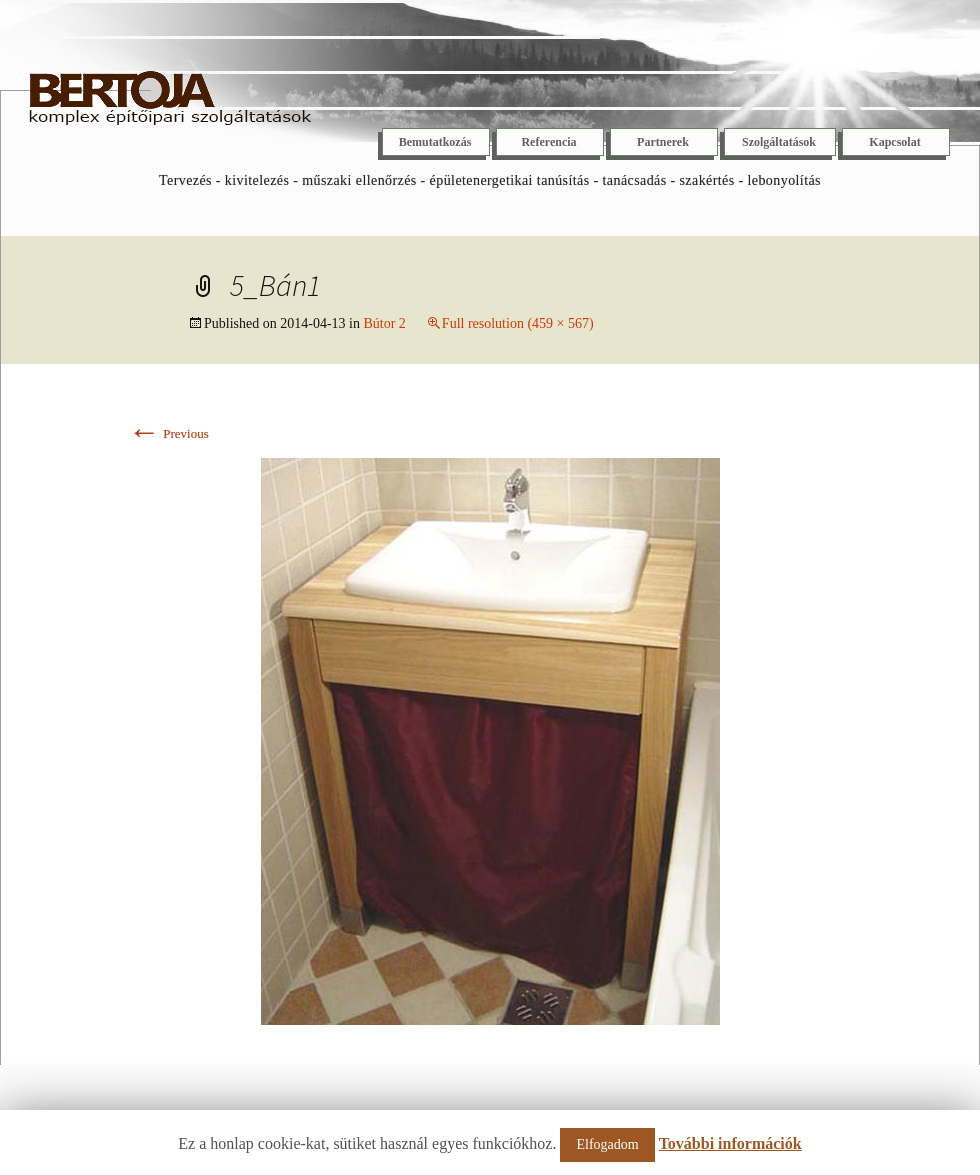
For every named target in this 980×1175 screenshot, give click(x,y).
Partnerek (663, 142)
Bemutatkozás (435, 142)
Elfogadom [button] (607, 1144)
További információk (730, 1143)
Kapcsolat (894, 142)
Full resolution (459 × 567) (518, 323)
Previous (168, 433)
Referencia (548, 142)
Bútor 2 (384, 323)
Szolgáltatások (779, 142)
